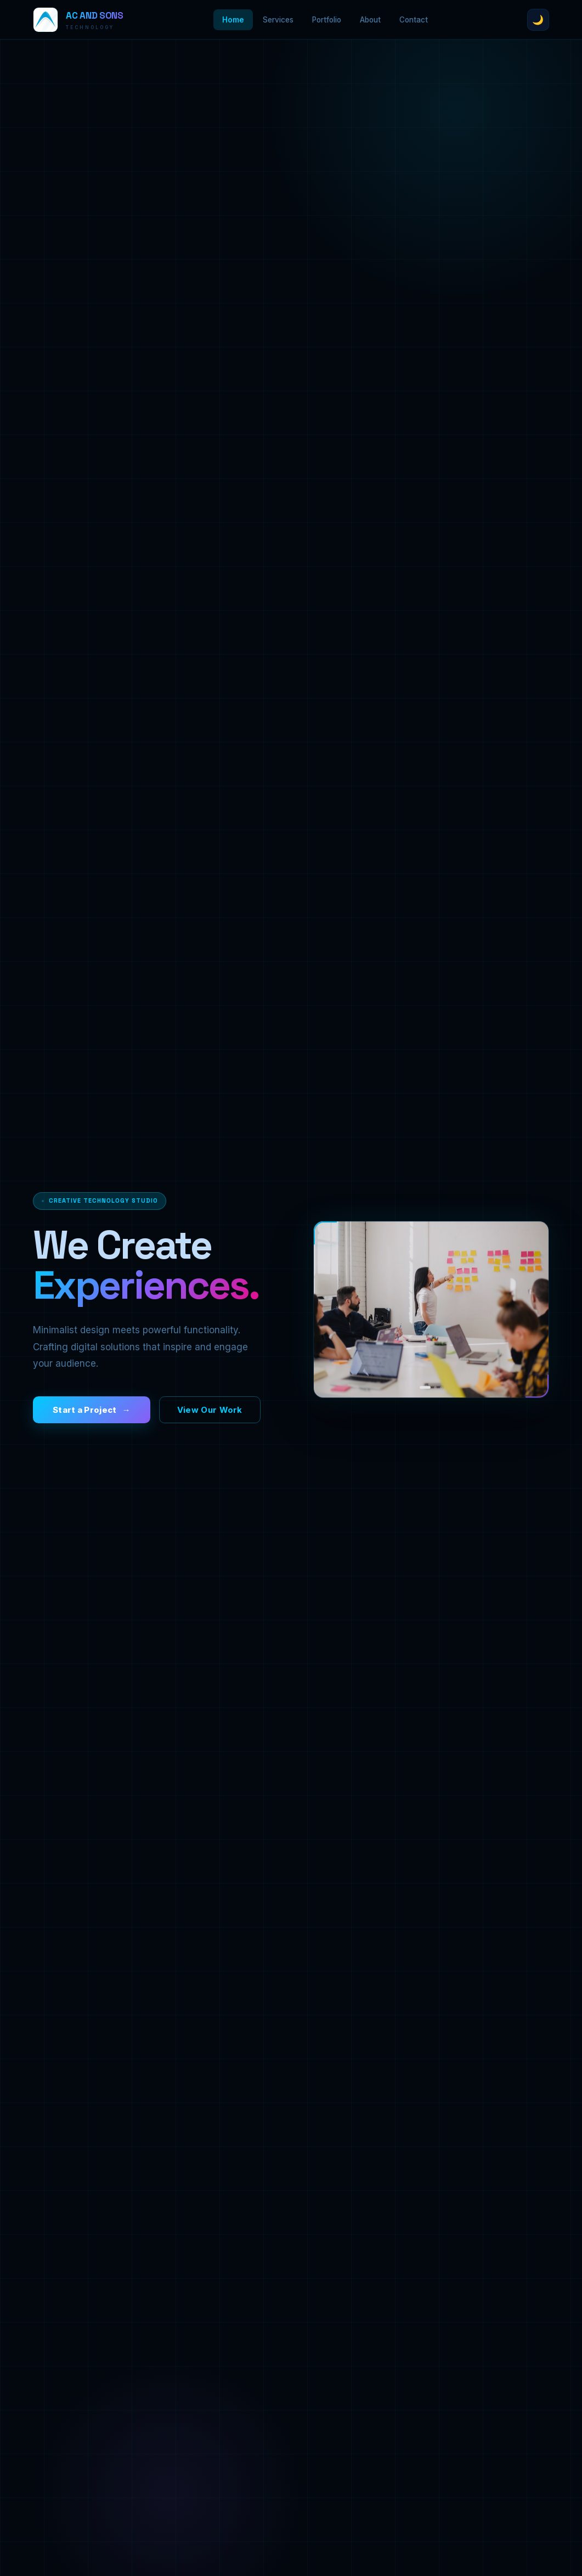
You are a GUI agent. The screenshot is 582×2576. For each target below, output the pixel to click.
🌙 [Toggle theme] (538, 19)
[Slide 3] (441, 1400)
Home (233, 19)
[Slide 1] (425, 1400)
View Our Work (209, 1412)
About (370, 19)
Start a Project (85, 1412)
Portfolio (326, 19)
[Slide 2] (435, 1400)
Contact (413, 19)
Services (278, 19)
